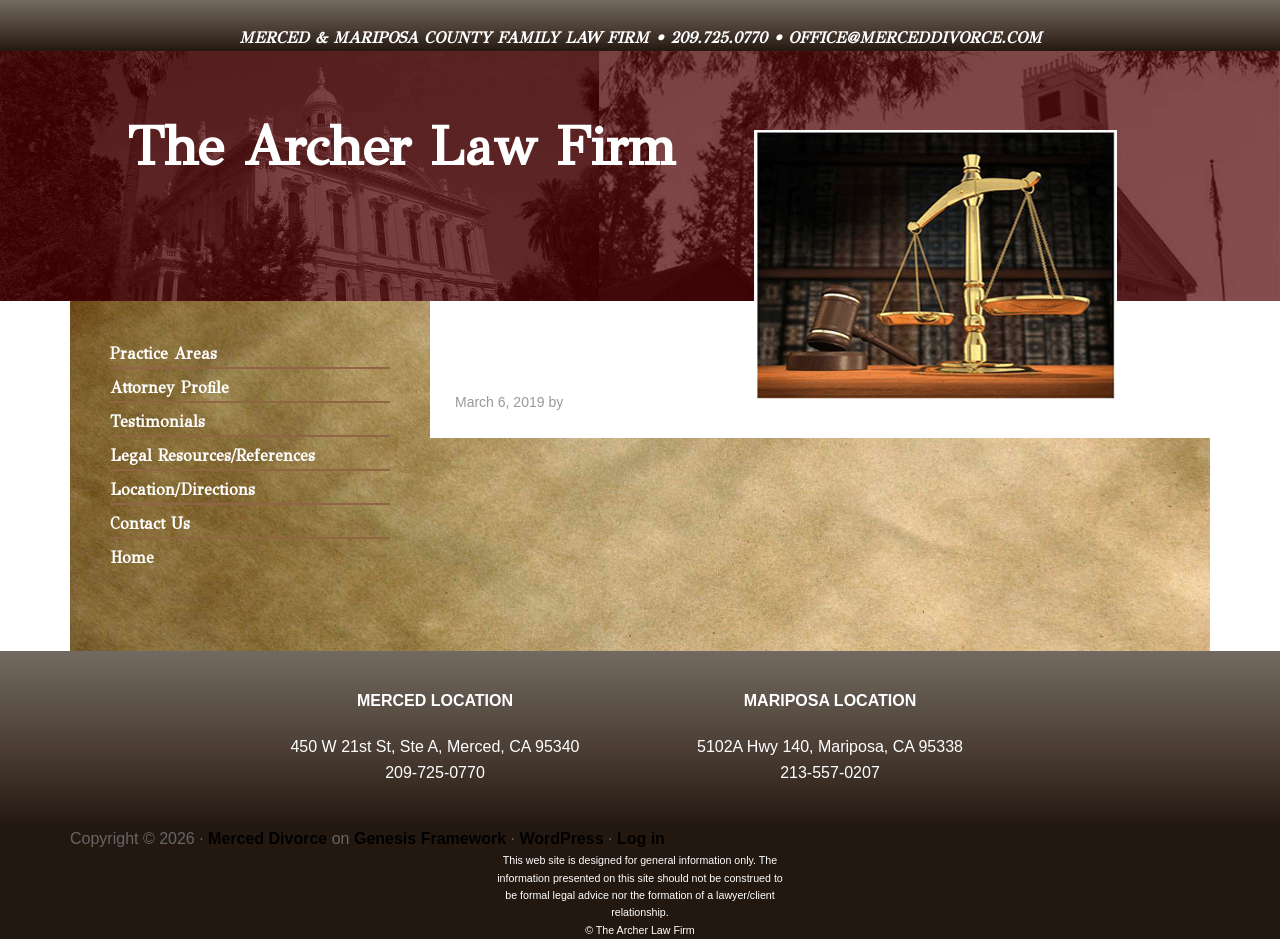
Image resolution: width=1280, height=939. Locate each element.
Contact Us (150, 523)
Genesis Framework (430, 838)
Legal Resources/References (212, 455)
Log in (641, 838)
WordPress (561, 838)
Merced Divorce (267, 838)
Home (132, 557)
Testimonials (157, 421)
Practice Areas (163, 353)
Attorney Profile (169, 387)
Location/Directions (182, 489)
